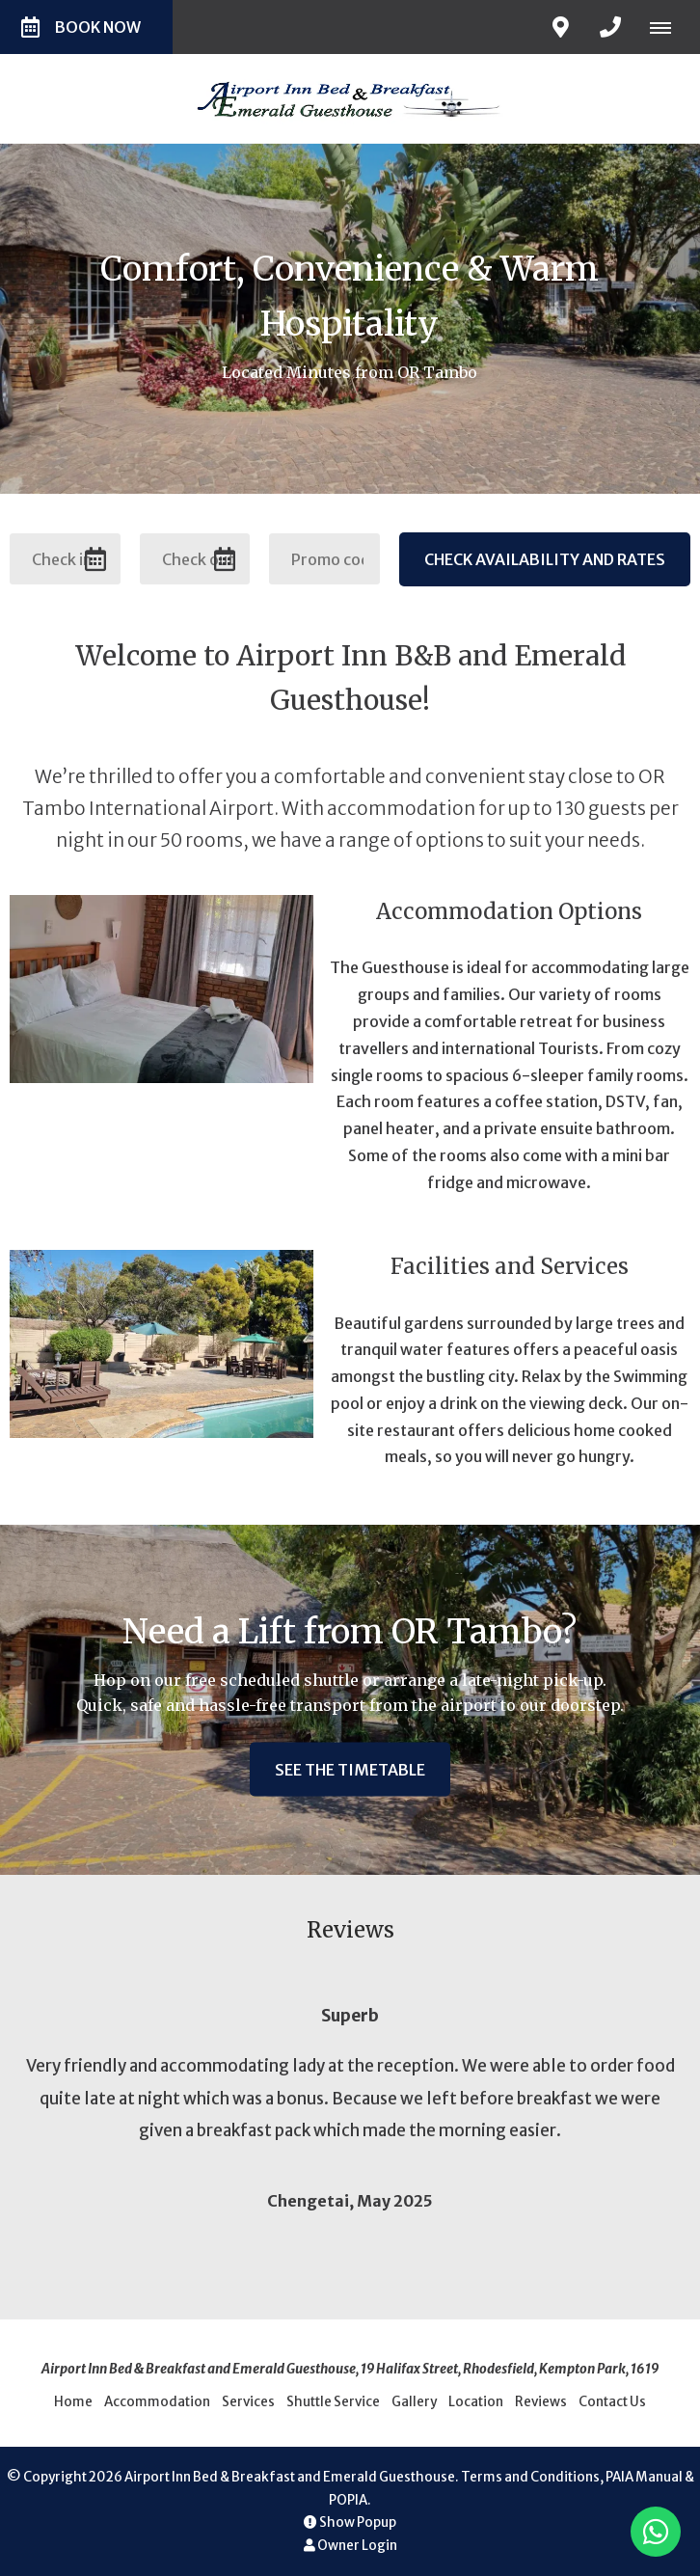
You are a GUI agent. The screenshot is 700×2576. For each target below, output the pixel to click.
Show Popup (350, 2522)
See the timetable (350, 1768)
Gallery (414, 2402)
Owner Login (350, 2545)
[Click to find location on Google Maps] (560, 27)
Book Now (81, 27)
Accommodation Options (509, 911)
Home (73, 2402)
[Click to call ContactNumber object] (610, 27)
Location (475, 2402)
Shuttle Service (333, 2402)
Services (248, 2402)
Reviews (541, 2402)
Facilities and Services (509, 1266)
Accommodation (157, 2402)
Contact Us (612, 2402)
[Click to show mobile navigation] (667, 27)
